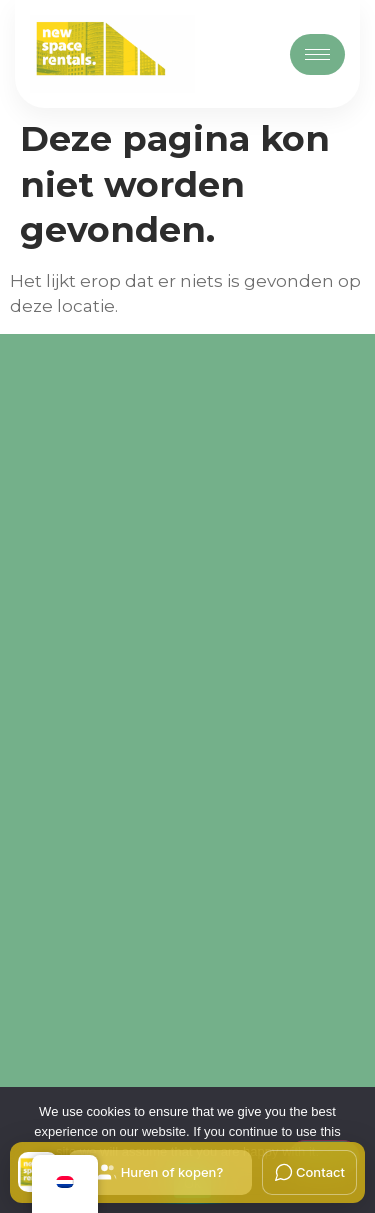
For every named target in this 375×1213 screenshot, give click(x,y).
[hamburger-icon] (317, 54)
